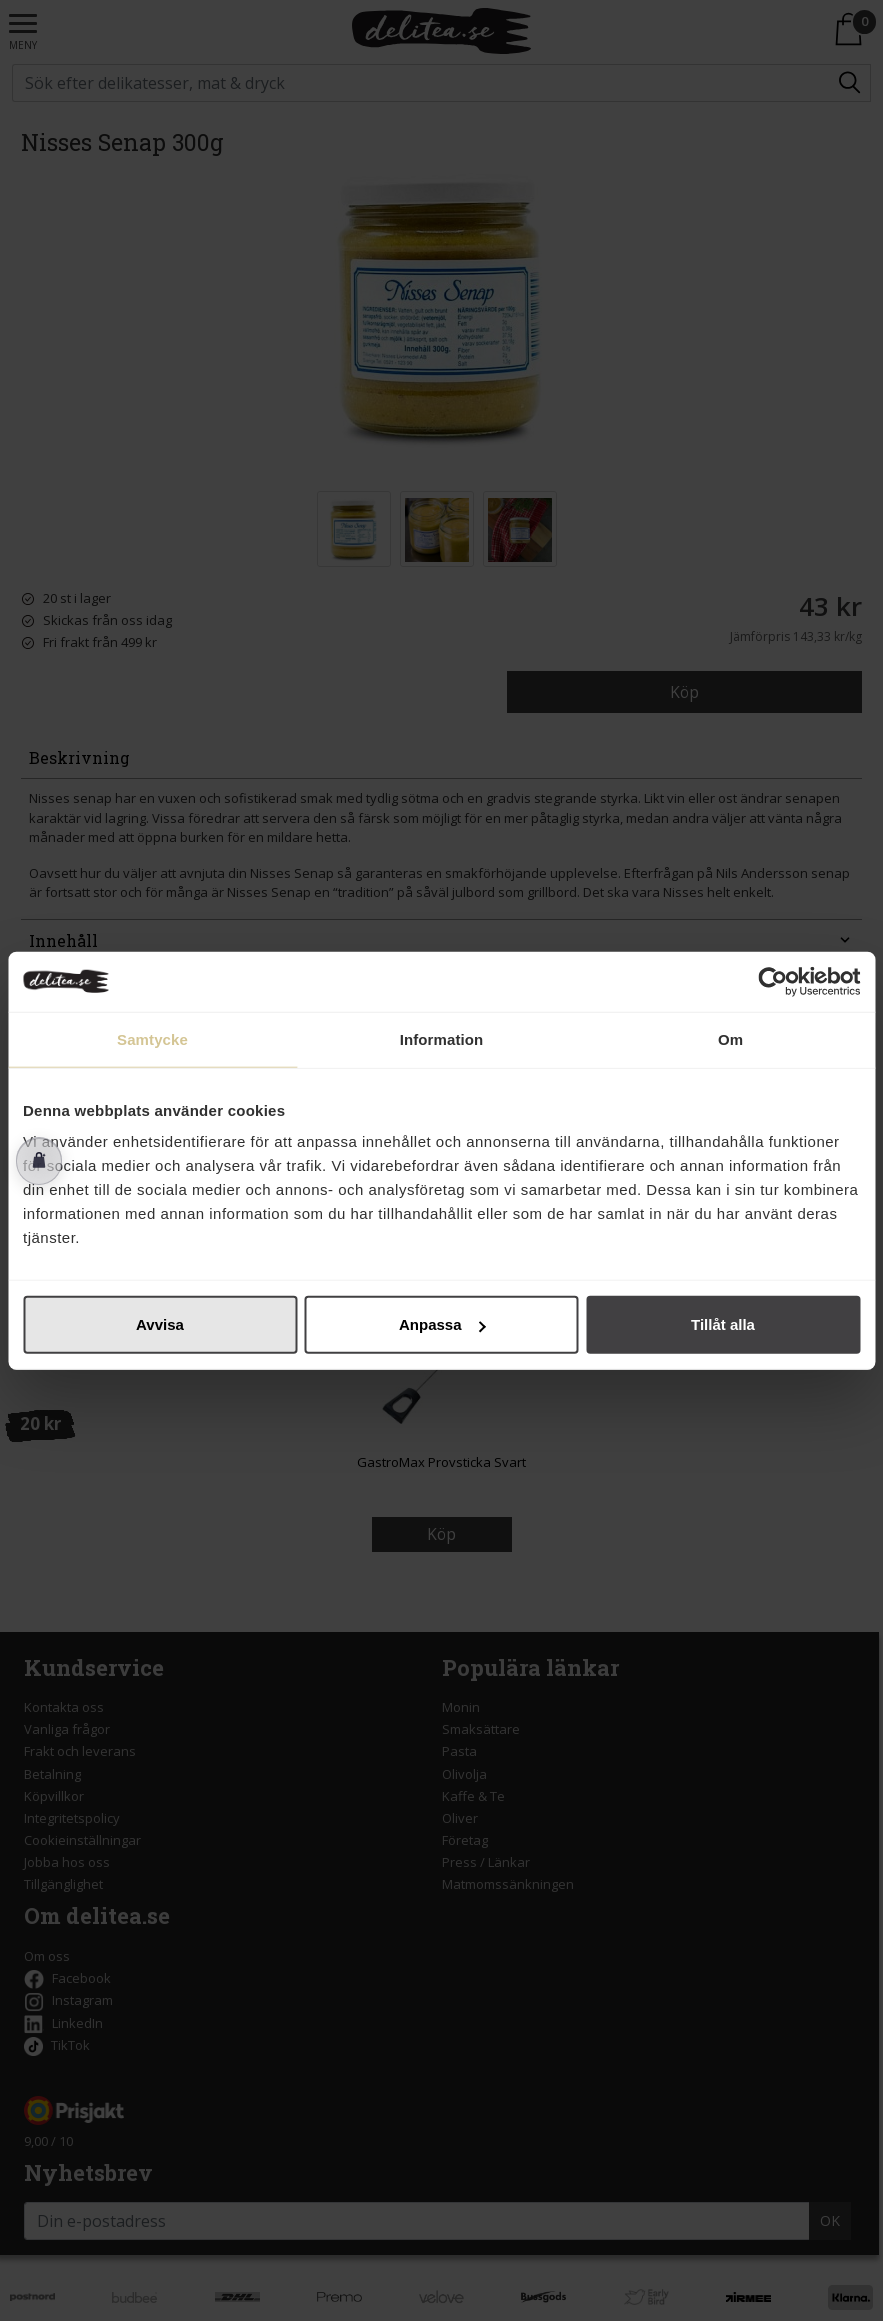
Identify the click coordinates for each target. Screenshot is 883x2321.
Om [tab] (730, 1038)
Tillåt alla (723, 1324)
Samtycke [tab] (152, 1038)
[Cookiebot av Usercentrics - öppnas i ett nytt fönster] (772, 981)
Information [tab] (442, 1038)
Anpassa (442, 1324)
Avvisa (160, 1324)
